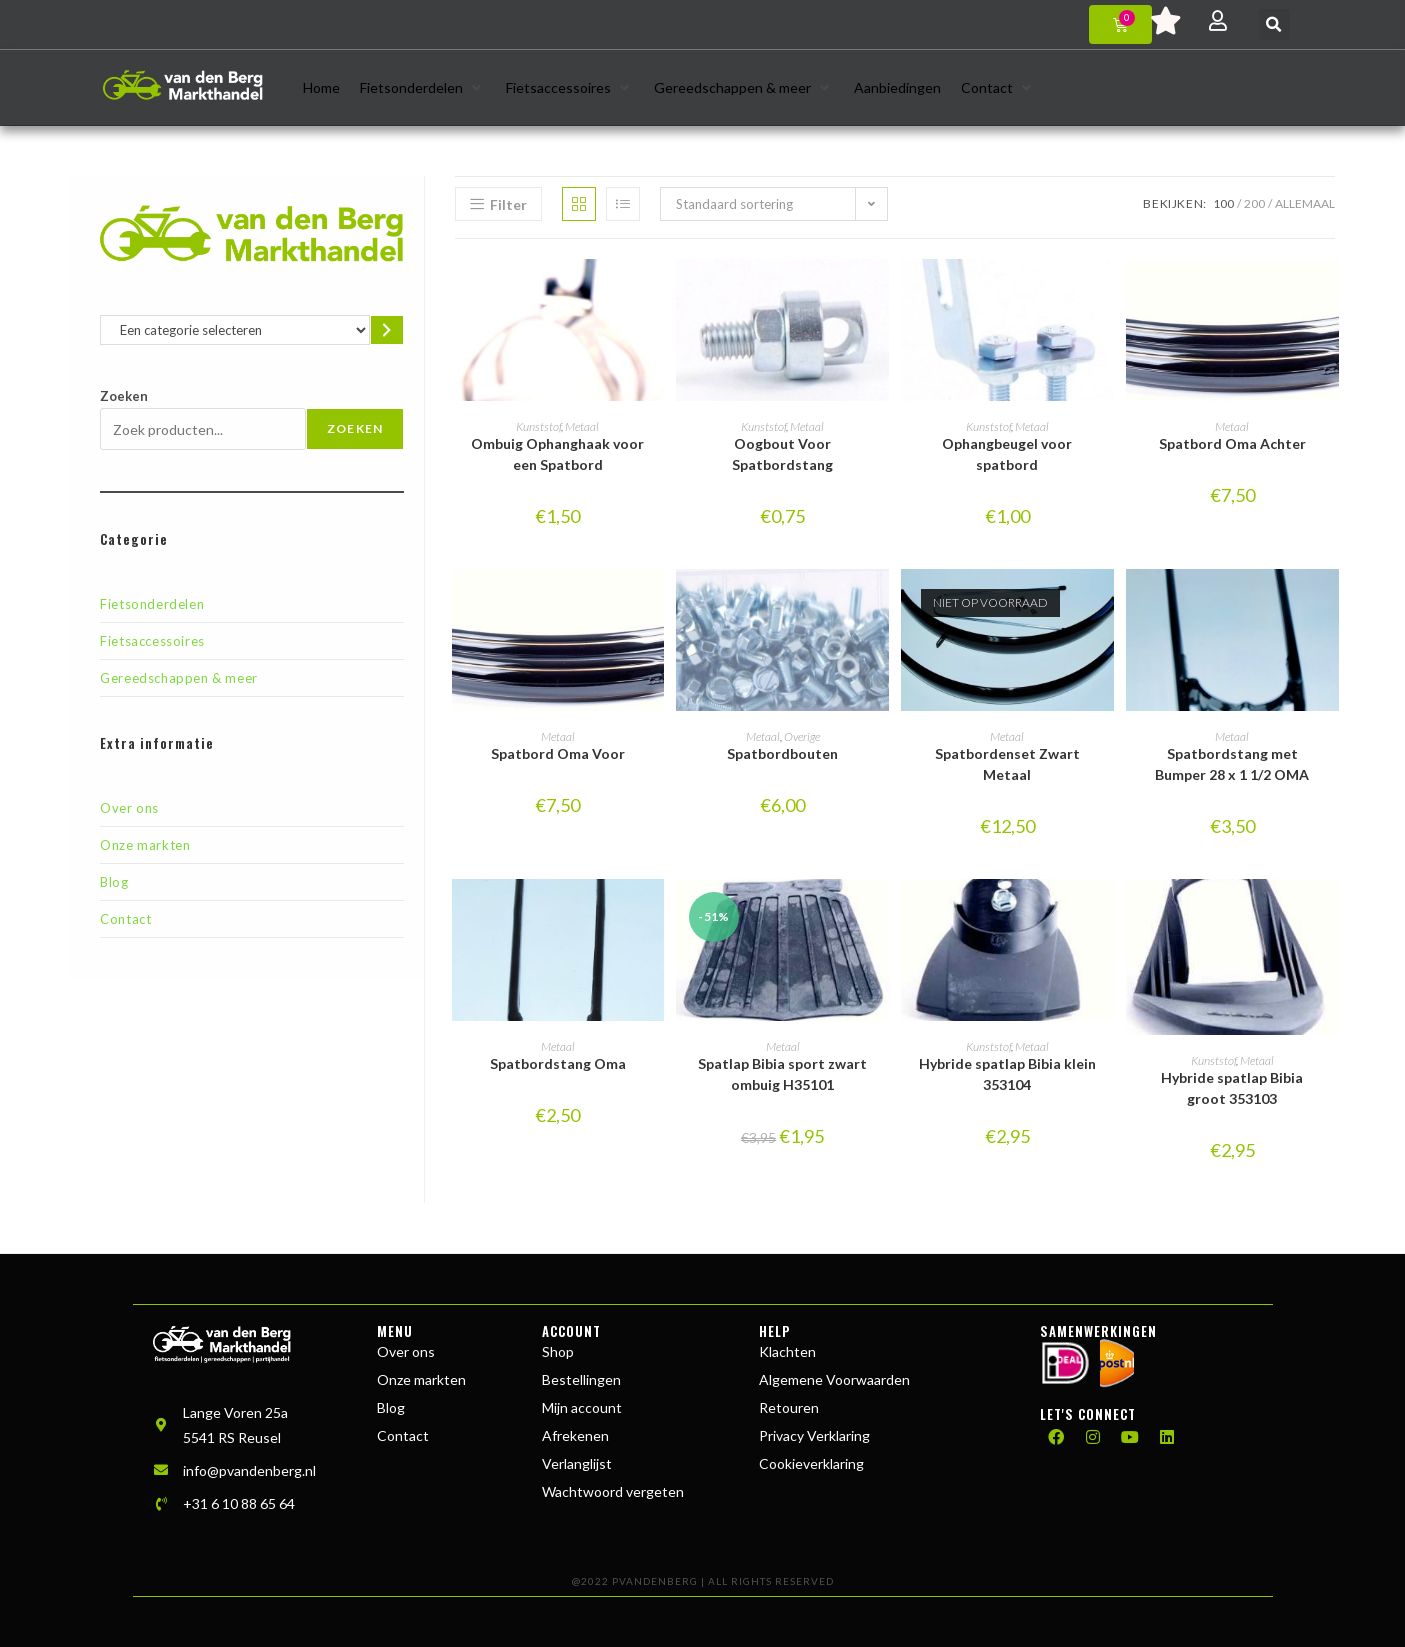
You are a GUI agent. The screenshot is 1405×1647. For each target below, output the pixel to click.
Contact (125, 919)
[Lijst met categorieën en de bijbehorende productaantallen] (234, 329)
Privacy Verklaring (814, 1435)
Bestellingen (581, 1379)
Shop (558, 1351)
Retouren (789, 1407)
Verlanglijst (577, 1463)
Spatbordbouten (782, 753)
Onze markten (145, 845)
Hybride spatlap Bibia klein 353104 (1007, 1074)
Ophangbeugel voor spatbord (1007, 454)
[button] (1274, 24)
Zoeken (124, 396)
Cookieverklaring (811, 1463)
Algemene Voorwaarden (834, 1379)
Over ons (129, 808)
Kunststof (538, 426)
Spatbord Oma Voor (558, 753)
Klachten (787, 1351)
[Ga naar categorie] (387, 329)
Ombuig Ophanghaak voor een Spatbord (557, 454)
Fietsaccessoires (152, 641)
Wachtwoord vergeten (613, 1491)
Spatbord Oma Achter (1232, 443)
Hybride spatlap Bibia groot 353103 (1232, 1088)
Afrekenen (575, 1435)
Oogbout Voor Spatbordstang (782, 454)
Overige (802, 736)
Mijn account (582, 1407)
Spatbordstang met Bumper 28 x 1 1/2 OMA (1232, 764)
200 (1254, 203)
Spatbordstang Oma (558, 1063)
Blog (114, 882)
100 (1223, 203)
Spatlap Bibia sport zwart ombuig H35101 (782, 1074)
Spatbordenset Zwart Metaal (1007, 764)
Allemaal (1305, 203)
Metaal (582, 426)
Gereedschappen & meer (179, 678)
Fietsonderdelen (152, 604)
